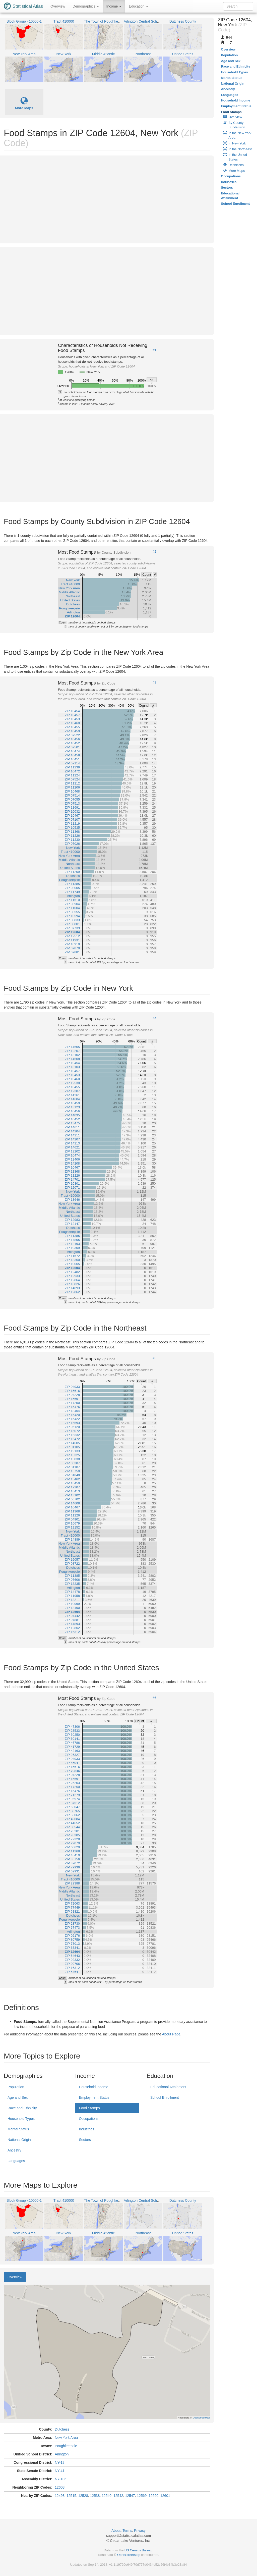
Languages (16, 2161)
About (116, 2531)
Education (138, 6)
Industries (86, 2129)
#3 (154, 682)
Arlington (62, 2454)
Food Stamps (89, 2108)
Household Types (21, 2119)
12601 (165, 2496)
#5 (154, 1358)
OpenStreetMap (128, 2555)
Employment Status (94, 2097)
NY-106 (60, 2479)
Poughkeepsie (66, 2446)
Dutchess (62, 2429)
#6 (154, 1698)
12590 (153, 2496)
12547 (130, 2496)
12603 (60, 2487)
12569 (142, 2496)
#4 (154, 1018)
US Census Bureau (138, 2550)
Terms (127, 2531)
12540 (106, 2496)
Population (16, 2087)
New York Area (66, 2438)
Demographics (86, 6)
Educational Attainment (168, 2087)
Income (113, 6)
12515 (71, 2496)
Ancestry (14, 2150)
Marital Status (18, 2129)
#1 (154, 350)
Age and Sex (18, 2097)
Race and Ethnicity (22, 2108)
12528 (83, 2496)
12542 (118, 2496)
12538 (95, 2496)
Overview (57, 6)
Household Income (93, 2087)
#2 (154, 551)
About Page (171, 2034)
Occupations (88, 2119)
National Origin (19, 2140)
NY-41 (59, 2471)
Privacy (140, 2531)
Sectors (85, 2140)
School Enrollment (164, 2097)
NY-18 (59, 2462)
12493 (60, 2496)
